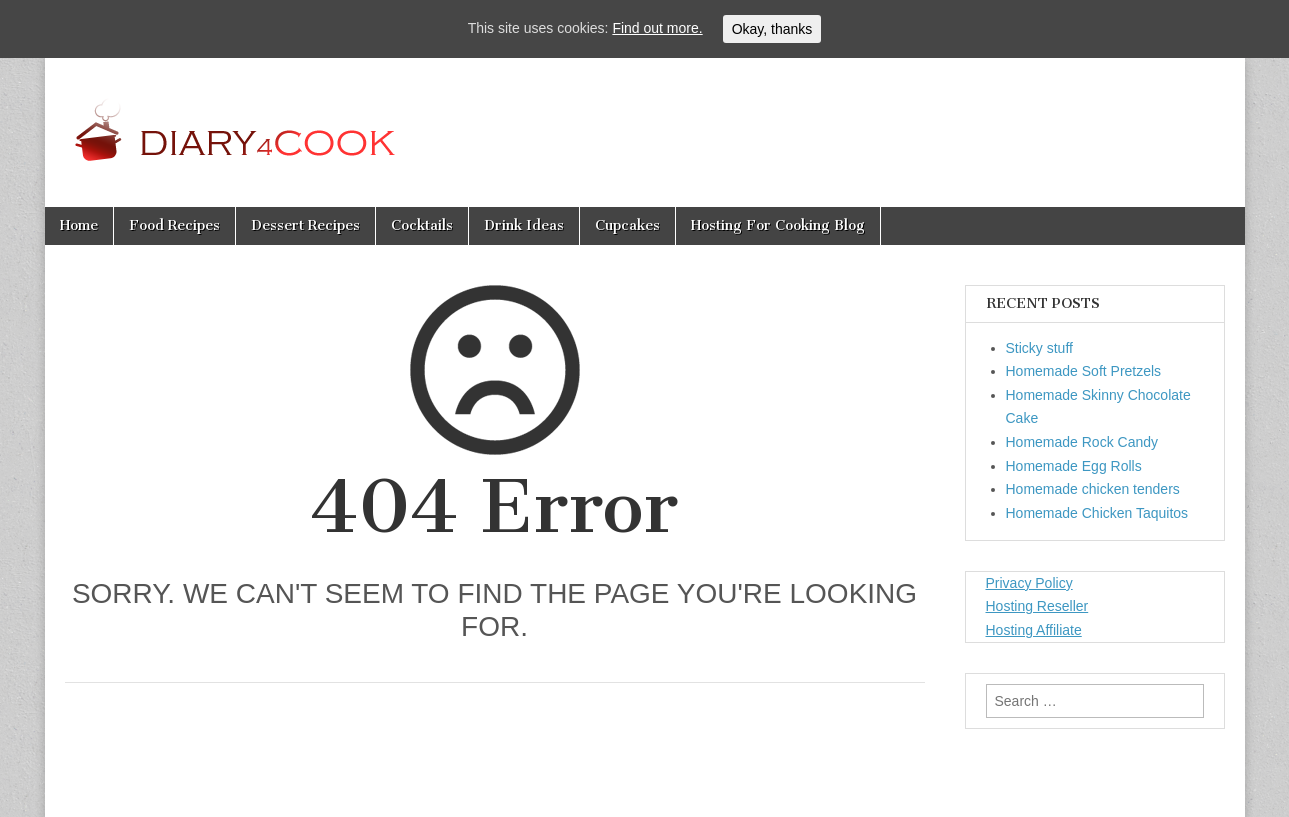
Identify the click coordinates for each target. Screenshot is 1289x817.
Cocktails (422, 225)
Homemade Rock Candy (1082, 442)
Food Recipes (174, 225)
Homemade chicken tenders (1093, 489)
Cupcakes (627, 225)
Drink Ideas (524, 225)
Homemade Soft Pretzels (1084, 371)
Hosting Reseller (1037, 606)
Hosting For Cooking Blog (778, 225)
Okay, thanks (772, 29)
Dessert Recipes (305, 225)
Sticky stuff (1039, 348)
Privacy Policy (1029, 583)
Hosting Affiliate (1034, 630)
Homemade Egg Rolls (1074, 466)
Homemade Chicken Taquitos (1097, 513)
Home (79, 225)
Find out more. (657, 28)
